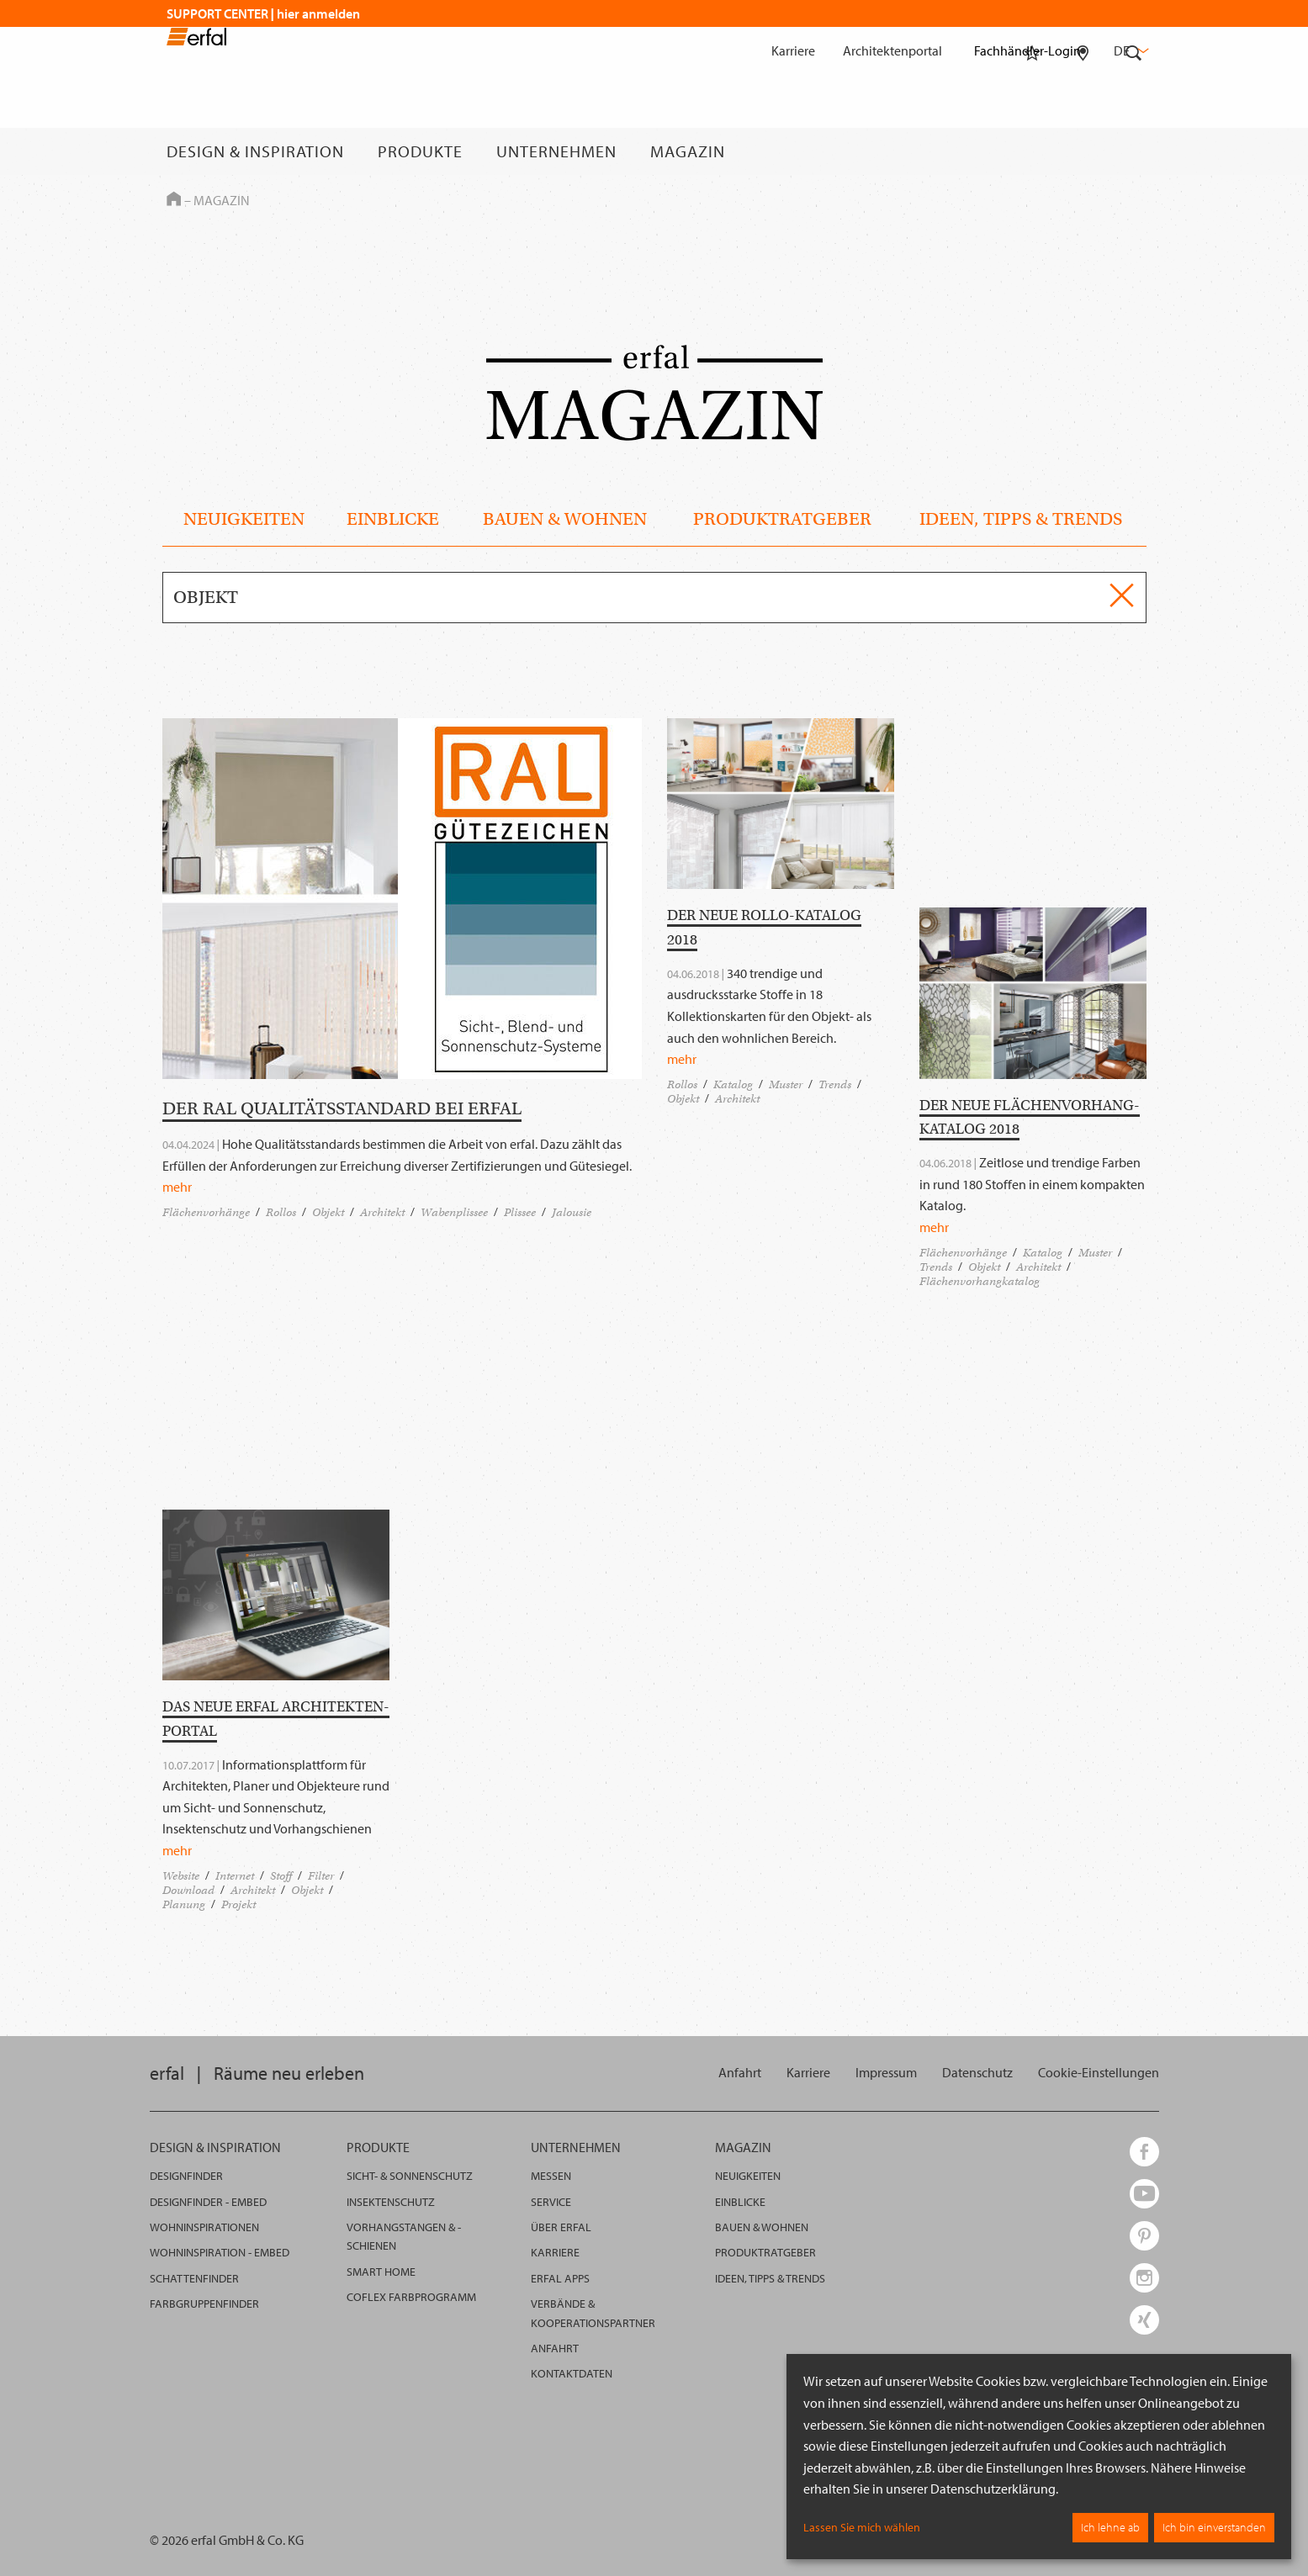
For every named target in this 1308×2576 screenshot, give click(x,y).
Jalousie (571, 1212)
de (1130, 50)
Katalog (733, 1084)
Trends (834, 1084)
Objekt (328, 1212)
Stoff (281, 1876)
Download (188, 1890)
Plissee (520, 1212)
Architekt (382, 1212)
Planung (183, 1904)
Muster (785, 1084)
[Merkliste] (1032, 151)
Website (180, 1876)
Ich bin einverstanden (1214, 2527)
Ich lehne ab (1110, 2527)
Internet (234, 1876)
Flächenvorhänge (206, 1212)
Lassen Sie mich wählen (861, 2527)
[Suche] (1134, 151)
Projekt (238, 1904)
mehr (177, 1186)
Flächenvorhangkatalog (979, 1281)
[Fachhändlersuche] (1083, 151)
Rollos (281, 1212)
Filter (321, 1876)
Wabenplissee (454, 1212)
